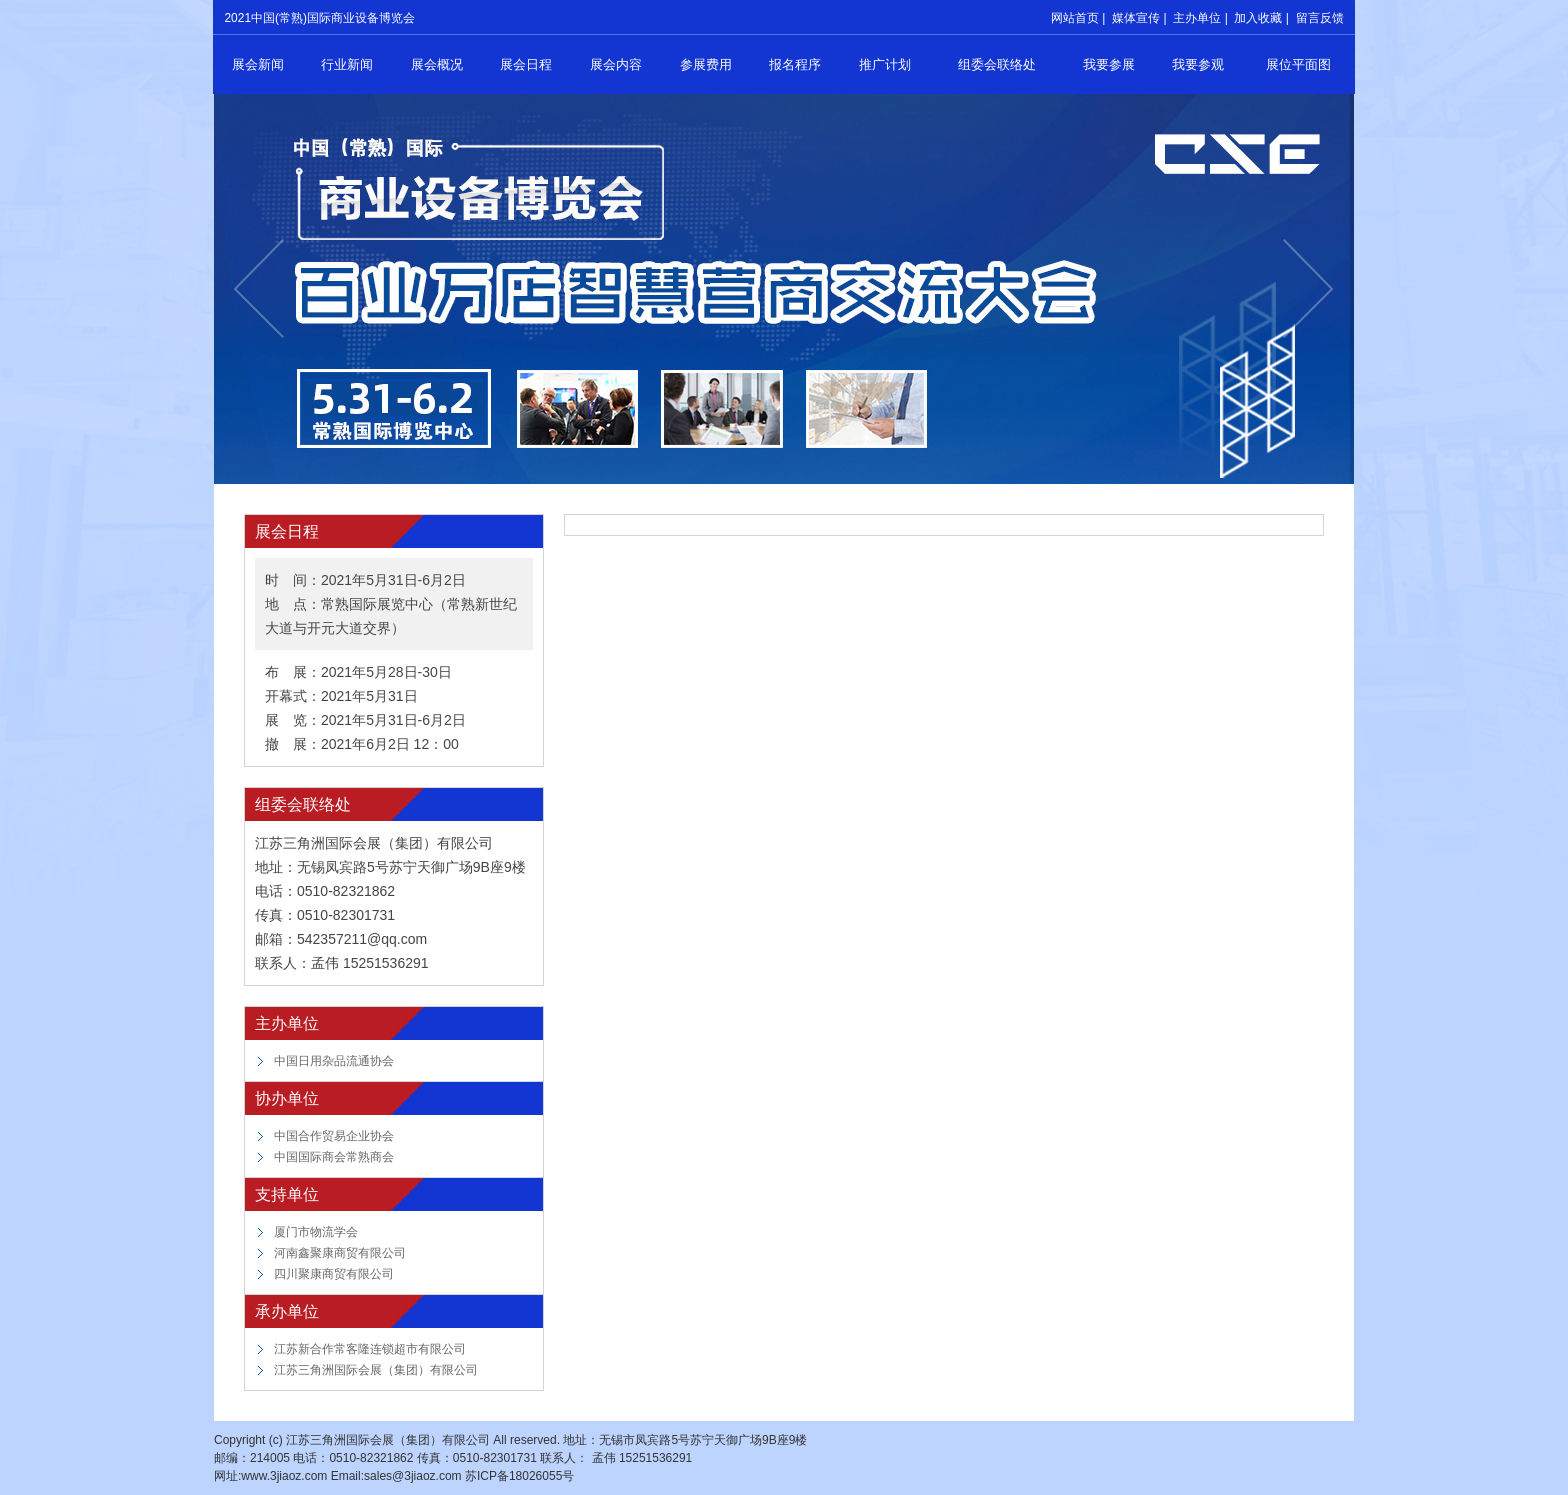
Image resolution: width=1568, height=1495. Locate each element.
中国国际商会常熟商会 (334, 1157)
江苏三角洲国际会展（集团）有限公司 (376, 1370)
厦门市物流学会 (316, 1232)
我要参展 (1109, 64)
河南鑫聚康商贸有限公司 (340, 1253)
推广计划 (885, 64)
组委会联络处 (997, 64)
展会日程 (526, 64)
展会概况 (437, 64)
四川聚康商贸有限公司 (334, 1274)
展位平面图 (1298, 64)
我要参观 (1198, 64)
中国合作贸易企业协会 (334, 1136)
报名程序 (795, 64)
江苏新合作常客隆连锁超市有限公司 (370, 1349)
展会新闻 (258, 64)
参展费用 (706, 64)
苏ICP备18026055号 (519, 1476)
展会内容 (616, 64)
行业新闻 (347, 64)
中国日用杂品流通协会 (334, 1061)
